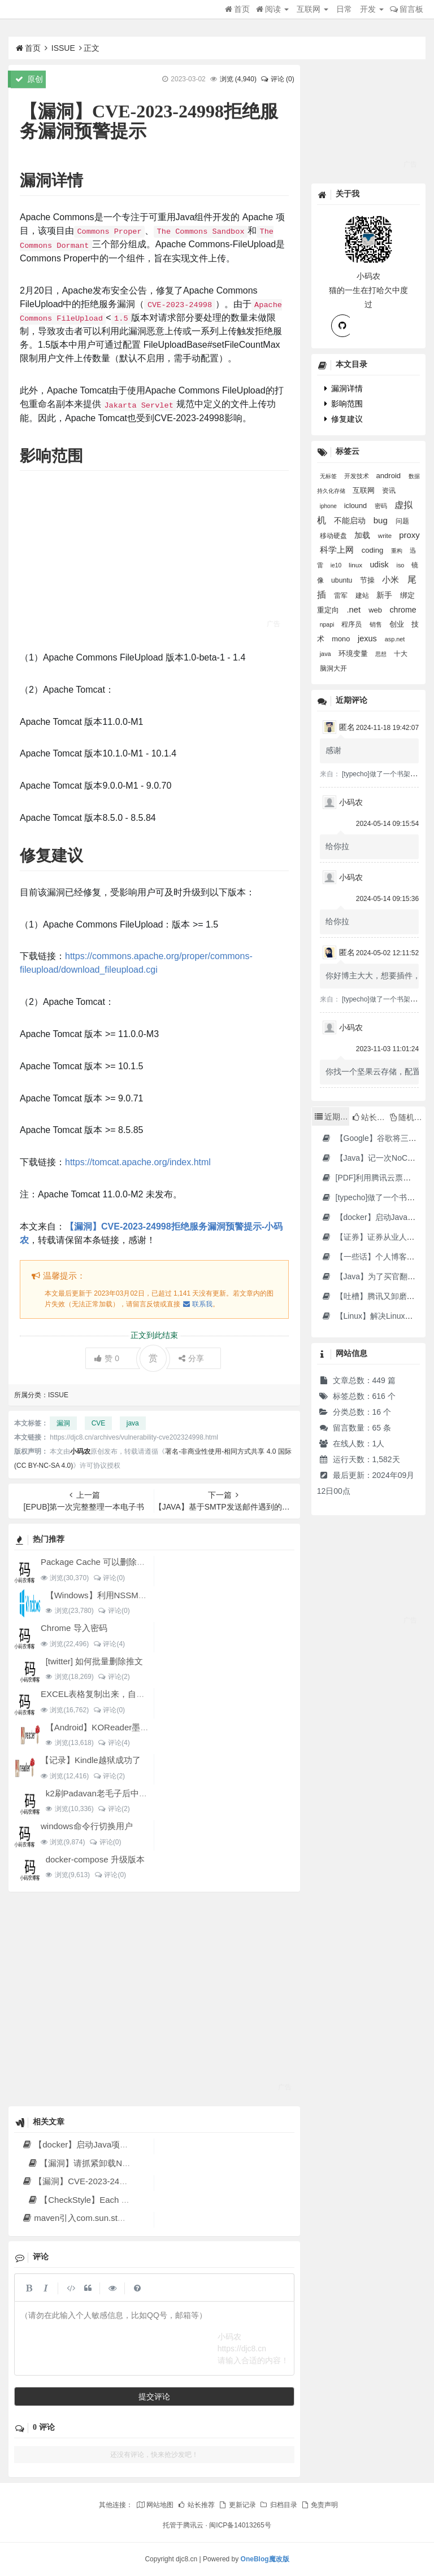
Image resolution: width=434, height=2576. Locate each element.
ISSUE (63, 48)
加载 (363, 535)
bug (382, 520)
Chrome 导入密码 (74, 1628)
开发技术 (357, 476)
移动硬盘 (334, 535)
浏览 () (238, 79)
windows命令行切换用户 (87, 1826)
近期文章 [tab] (332, 1116)
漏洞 (63, 1423)
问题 (402, 521)
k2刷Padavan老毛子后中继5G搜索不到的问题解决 (140, 1793)
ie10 (337, 565)
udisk (380, 564)
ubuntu (342, 580)
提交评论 (154, 2396)
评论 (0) (277, 79)
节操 (368, 580)
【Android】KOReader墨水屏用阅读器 (119, 1727)
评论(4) (109, 1644)
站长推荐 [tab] (370, 1117)
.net (354, 609)
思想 (381, 654)
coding (373, 550)
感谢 (333, 750)
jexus (368, 638)
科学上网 (338, 549)
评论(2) (114, 1677)
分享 (191, 1358)
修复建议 (343, 418)
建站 (363, 596)
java (133, 1423)
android (389, 475)
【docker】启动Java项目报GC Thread (100, 2144)
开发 (372, 9)
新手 (385, 595)
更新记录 (236, 2505)
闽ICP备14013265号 (240, 2525)
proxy (409, 535)
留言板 (406, 9)
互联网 (312, 9)
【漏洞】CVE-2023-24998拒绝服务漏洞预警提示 (119, 2181)
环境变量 (354, 653)
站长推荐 (196, 2505)
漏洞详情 (343, 388)
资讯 (389, 490)
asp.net (395, 639)
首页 (237, 9)
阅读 (272, 9)
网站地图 (154, 2505)
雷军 (341, 596)
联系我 (197, 1304)
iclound (356, 505)
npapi (328, 624)
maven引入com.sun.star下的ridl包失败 (100, 2218)
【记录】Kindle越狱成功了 (91, 1760)
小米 (391, 579)
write (385, 535)
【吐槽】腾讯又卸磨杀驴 (372, 1296)
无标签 (329, 476)
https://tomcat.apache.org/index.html (138, 1162)
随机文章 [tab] (407, 1117)
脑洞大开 (333, 668)
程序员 (352, 624)
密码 (382, 505)
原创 (29, 79)
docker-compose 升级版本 (95, 1859)
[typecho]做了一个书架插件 (383, 774)
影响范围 (343, 403)
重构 (397, 551)
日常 (344, 9)
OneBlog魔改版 (265, 2559)
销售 (377, 624)
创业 (397, 624)
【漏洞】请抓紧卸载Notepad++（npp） (108, 2163)
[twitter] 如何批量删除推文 (95, 1661)
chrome (403, 609)
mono (342, 639)
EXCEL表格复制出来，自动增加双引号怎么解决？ (135, 1694)
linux (356, 564)
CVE (99, 1423)
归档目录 (278, 2505)
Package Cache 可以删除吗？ (97, 1562)
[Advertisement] (154, 559)
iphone (329, 506)
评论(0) (109, 1578)
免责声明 (319, 2505)
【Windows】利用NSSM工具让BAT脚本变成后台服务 (147, 1595)
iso (401, 565)
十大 (400, 654)
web (376, 610)
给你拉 (337, 846)
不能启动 (351, 521)
